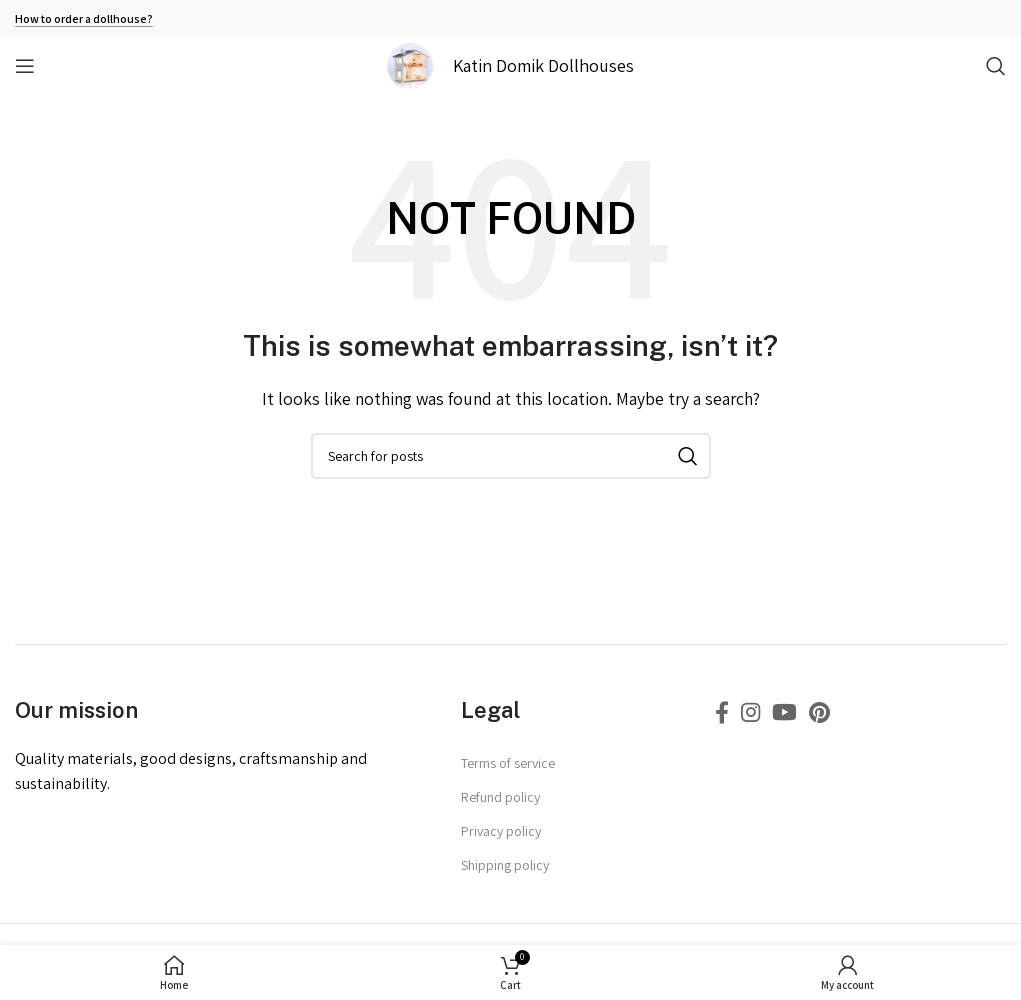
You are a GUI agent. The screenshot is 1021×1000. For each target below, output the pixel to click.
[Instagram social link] (750, 712)
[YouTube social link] (784, 712)
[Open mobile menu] (25, 66)
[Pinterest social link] (819, 712)
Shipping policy (505, 865)
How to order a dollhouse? (84, 18)
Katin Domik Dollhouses (543, 65)
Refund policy (500, 797)
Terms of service (508, 763)
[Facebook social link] (722, 712)
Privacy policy (501, 831)
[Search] (996, 66)
